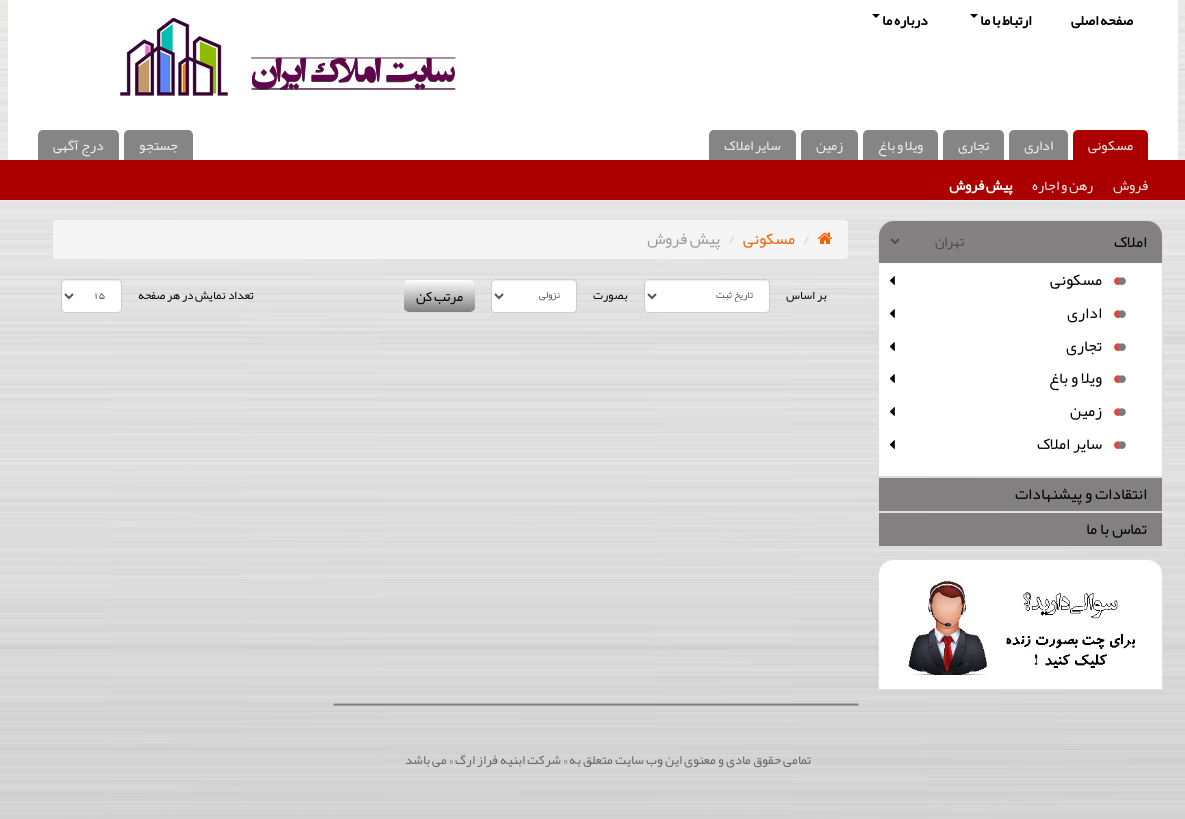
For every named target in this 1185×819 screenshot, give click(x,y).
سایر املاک (752, 145)
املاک (1130, 242)
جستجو (158, 145)
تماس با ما (1116, 529)
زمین (829, 145)
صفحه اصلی (1102, 20)
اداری (1038, 145)
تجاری (973, 145)
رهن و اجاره (1062, 185)
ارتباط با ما (1000, 20)
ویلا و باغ (900, 145)
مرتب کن (439, 296)
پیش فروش (980, 185)
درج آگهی (78, 145)
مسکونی (1110, 145)
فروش (1130, 185)
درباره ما (900, 20)
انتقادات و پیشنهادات (1081, 494)
